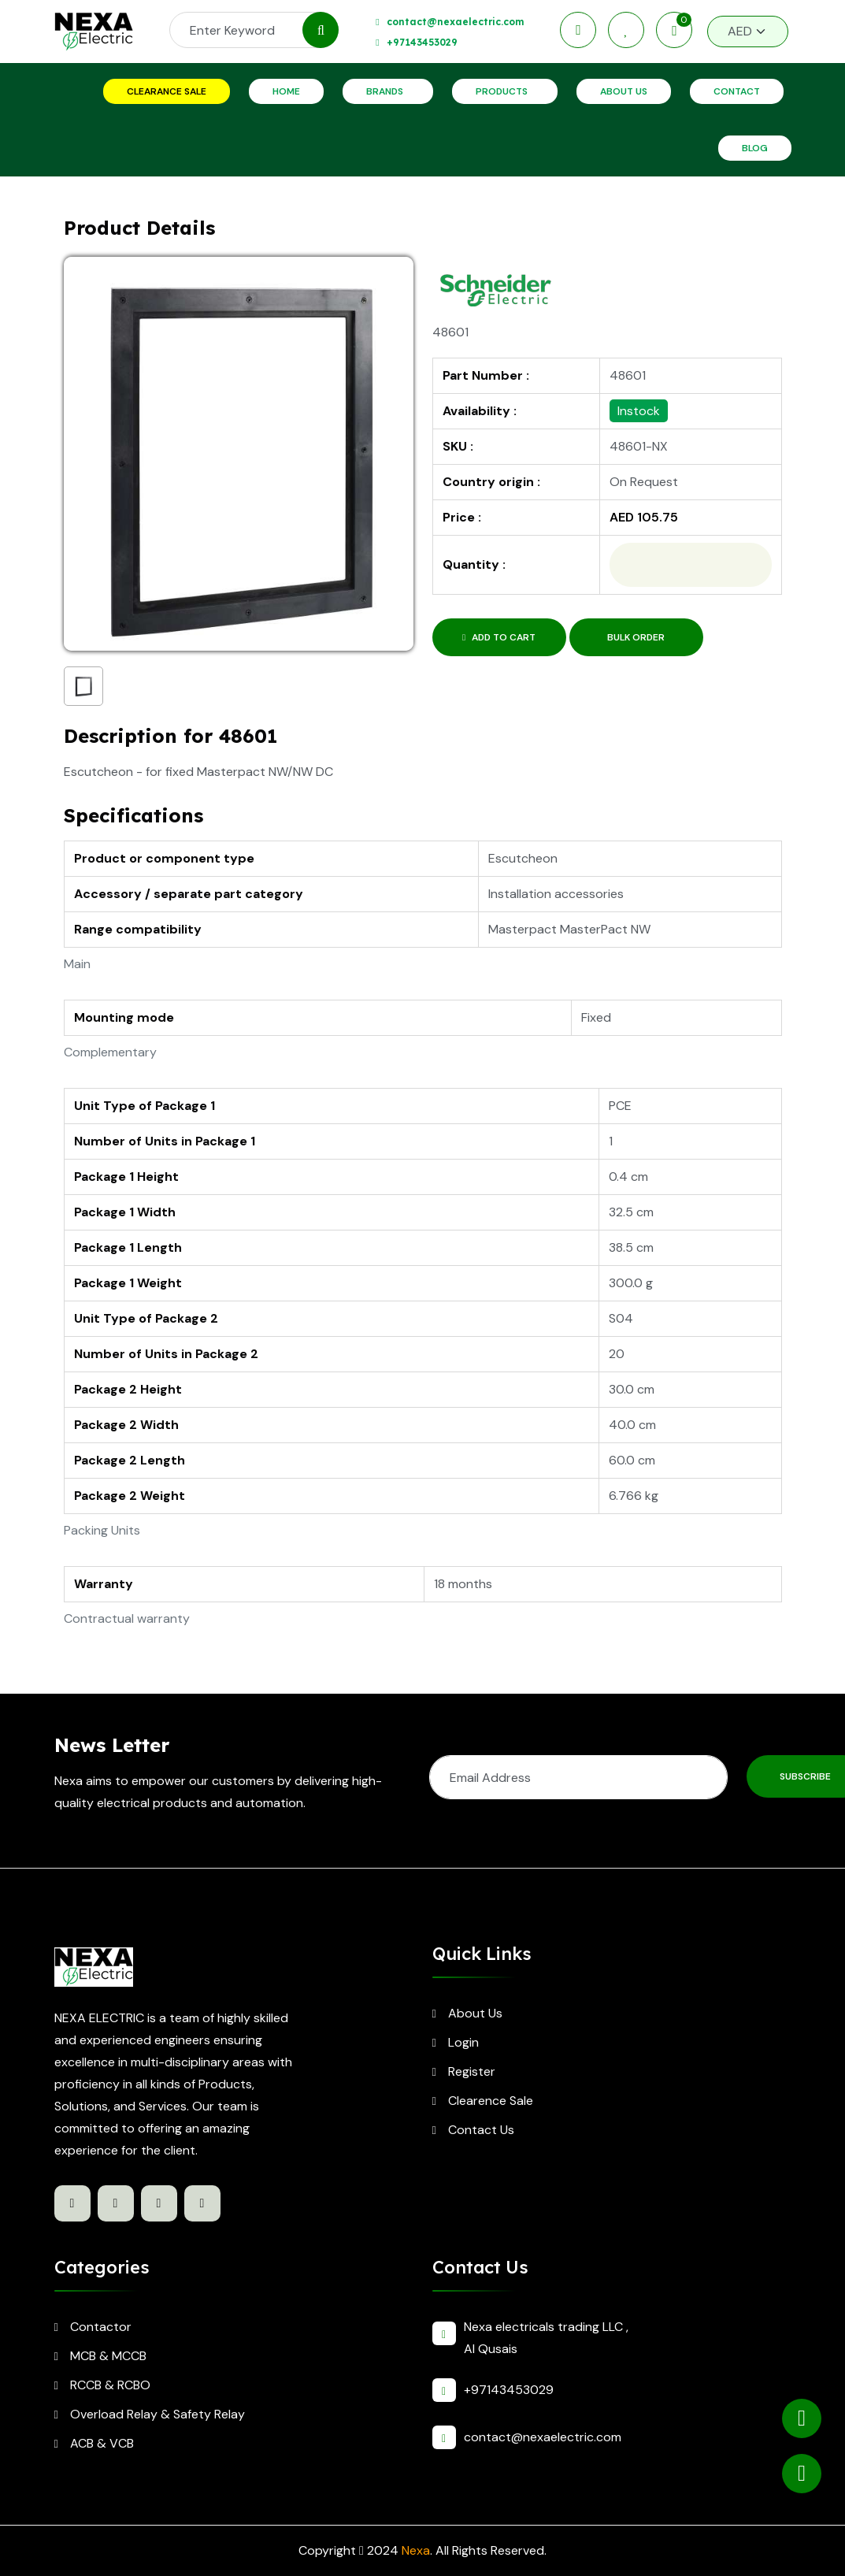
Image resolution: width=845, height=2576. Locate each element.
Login (463, 2042)
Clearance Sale (166, 91)
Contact (736, 91)
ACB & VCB (102, 2443)
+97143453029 (422, 42)
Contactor (101, 2326)
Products (502, 91)
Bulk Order (636, 637)
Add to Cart (499, 637)
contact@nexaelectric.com (455, 22)
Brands (384, 91)
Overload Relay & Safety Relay (157, 2414)
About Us (623, 91)
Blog (755, 148)
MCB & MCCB (108, 2356)
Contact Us (481, 2129)
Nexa (416, 2550)
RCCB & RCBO (110, 2385)
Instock (638, 411)
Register (471, 2071)
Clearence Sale (490, 2100)
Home (286, 91)
